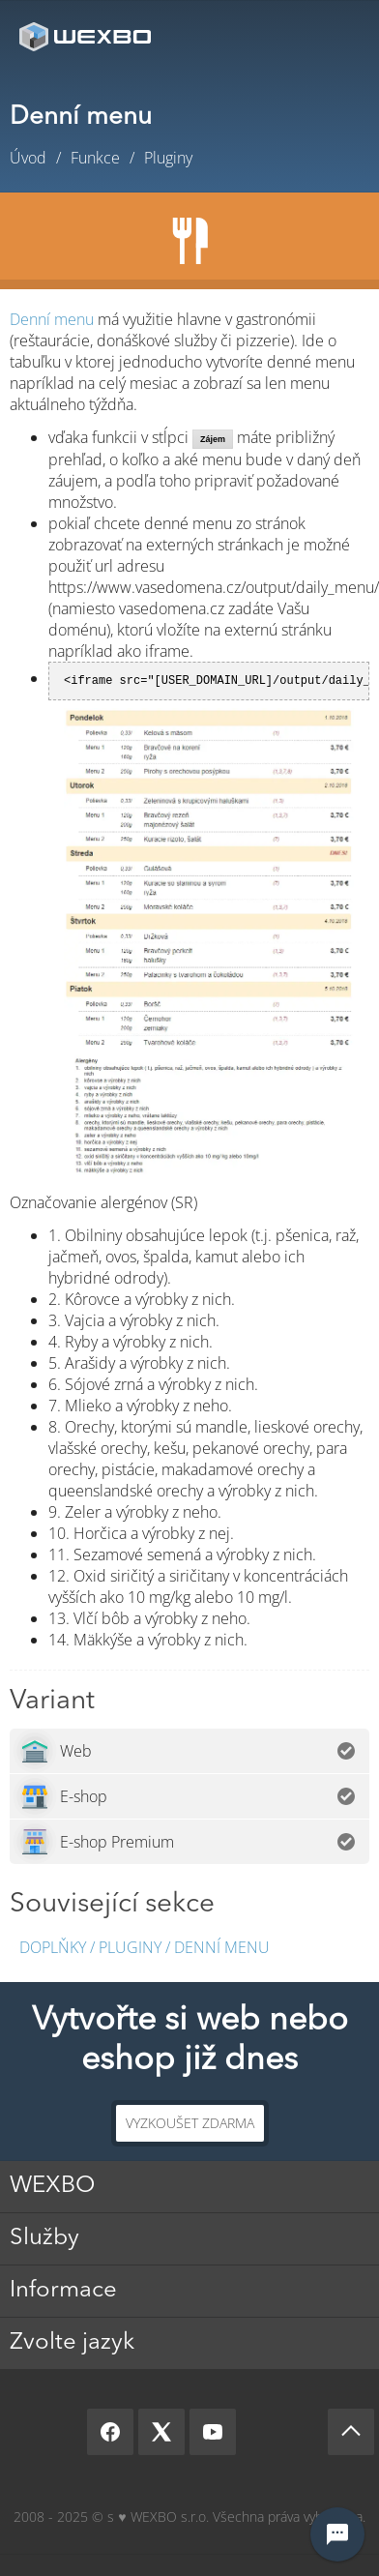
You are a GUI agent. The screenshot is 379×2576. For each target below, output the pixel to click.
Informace (63, 2290)
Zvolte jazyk (72, 2342)
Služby (44, 2238)
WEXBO (52, 2186)
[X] (161, 2432)
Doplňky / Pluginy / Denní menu (144, 1947)
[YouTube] (213, 2432)
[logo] (87, 36)
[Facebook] (110, 2432)
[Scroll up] (351, 2432)
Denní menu (52, 319)
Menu (335, 36)
